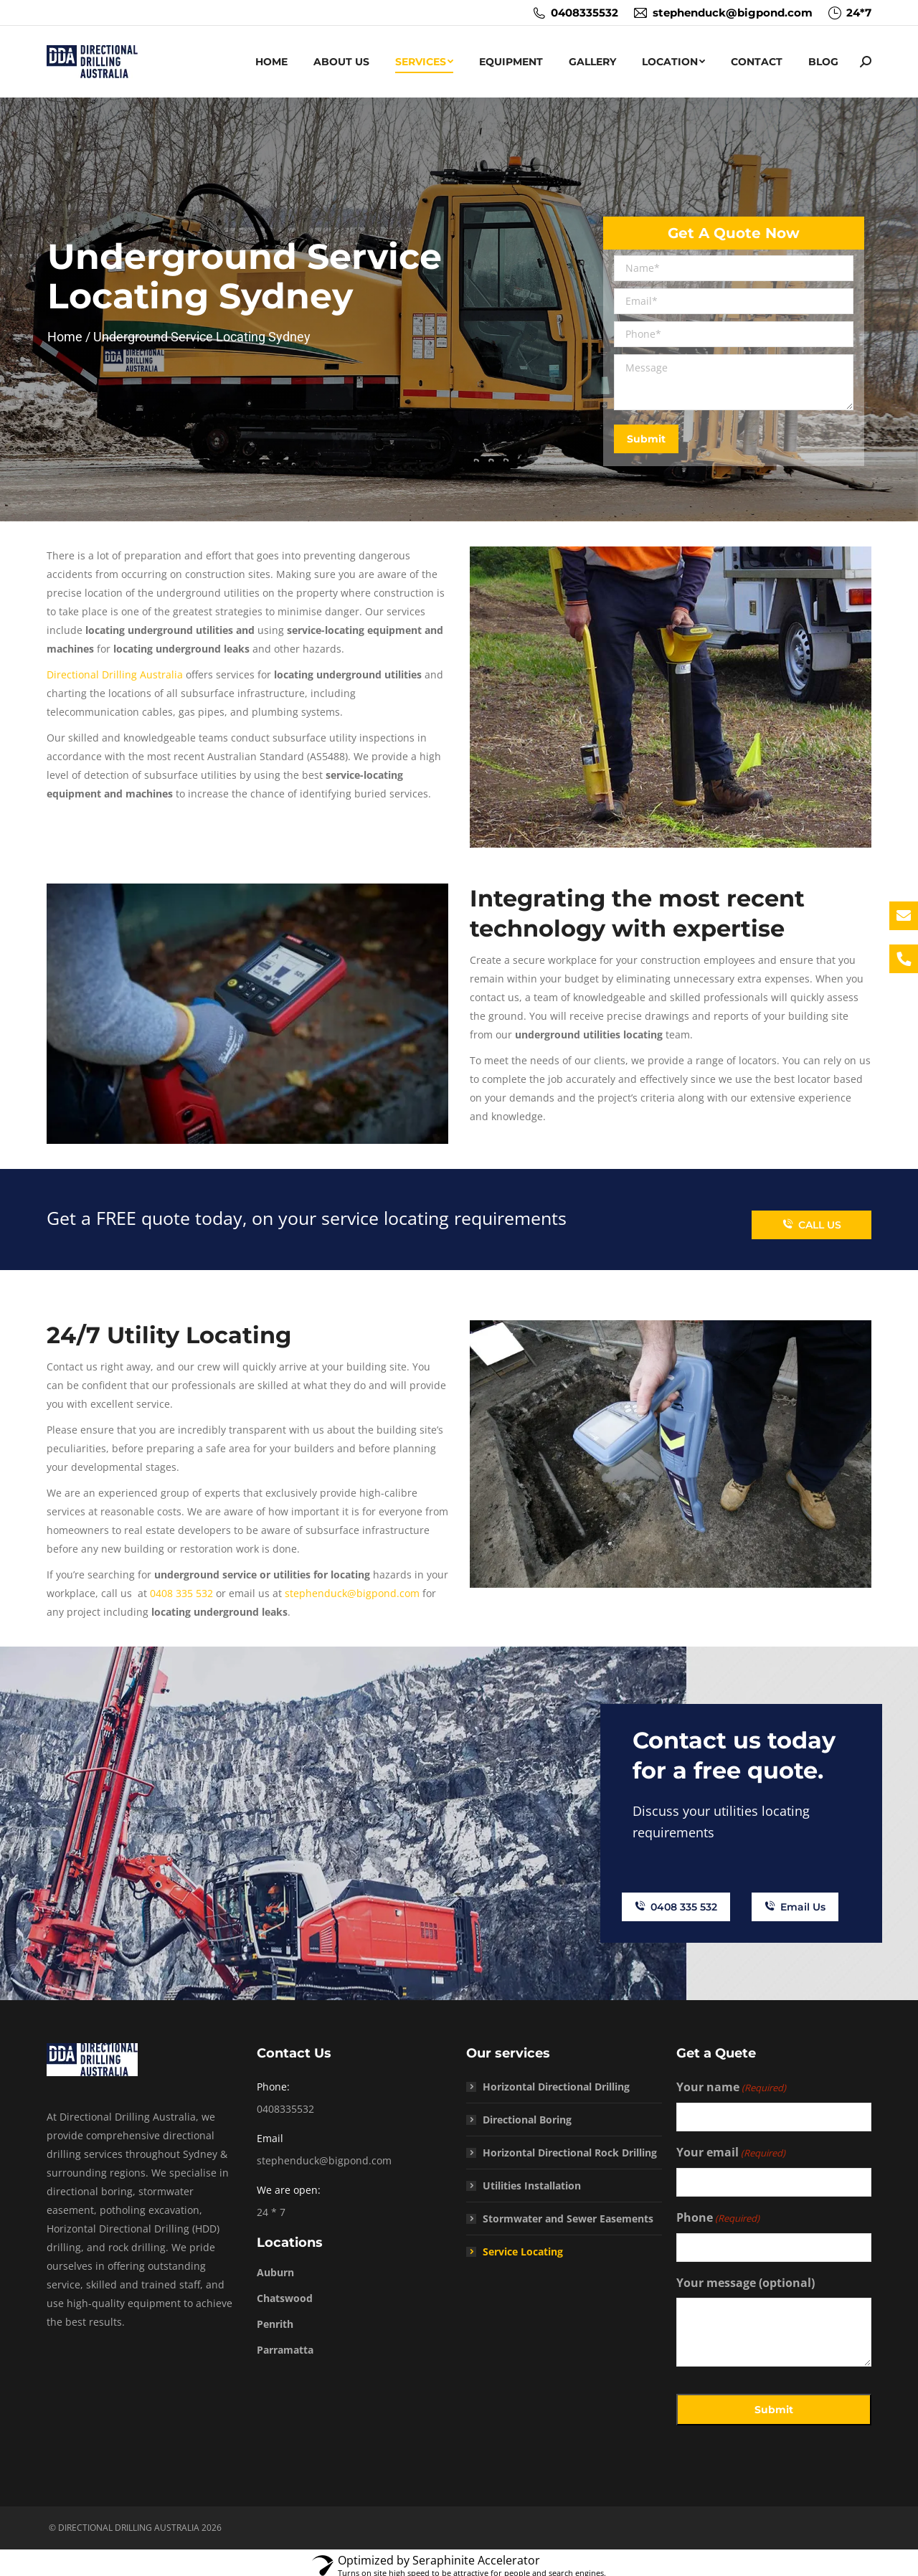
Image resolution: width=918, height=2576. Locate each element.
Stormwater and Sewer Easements (568, 2212)
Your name (731, 2081)
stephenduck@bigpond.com (723, 12)
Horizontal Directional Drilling (556, 2080)
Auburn (275, 2266)
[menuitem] (271, 61)
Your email (730, 2146)
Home (66, 337)
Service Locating (523, 2245)
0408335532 (575, 12)
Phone (718, 2211)
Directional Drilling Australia (115, 674)
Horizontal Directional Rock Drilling (570, 2146)
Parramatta (285, 2343)
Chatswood (285, 2291)
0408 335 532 (181, 1593)
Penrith (275, 2317)
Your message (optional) (745, 2276)
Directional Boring (527, 2113)
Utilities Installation (532, 2179)
